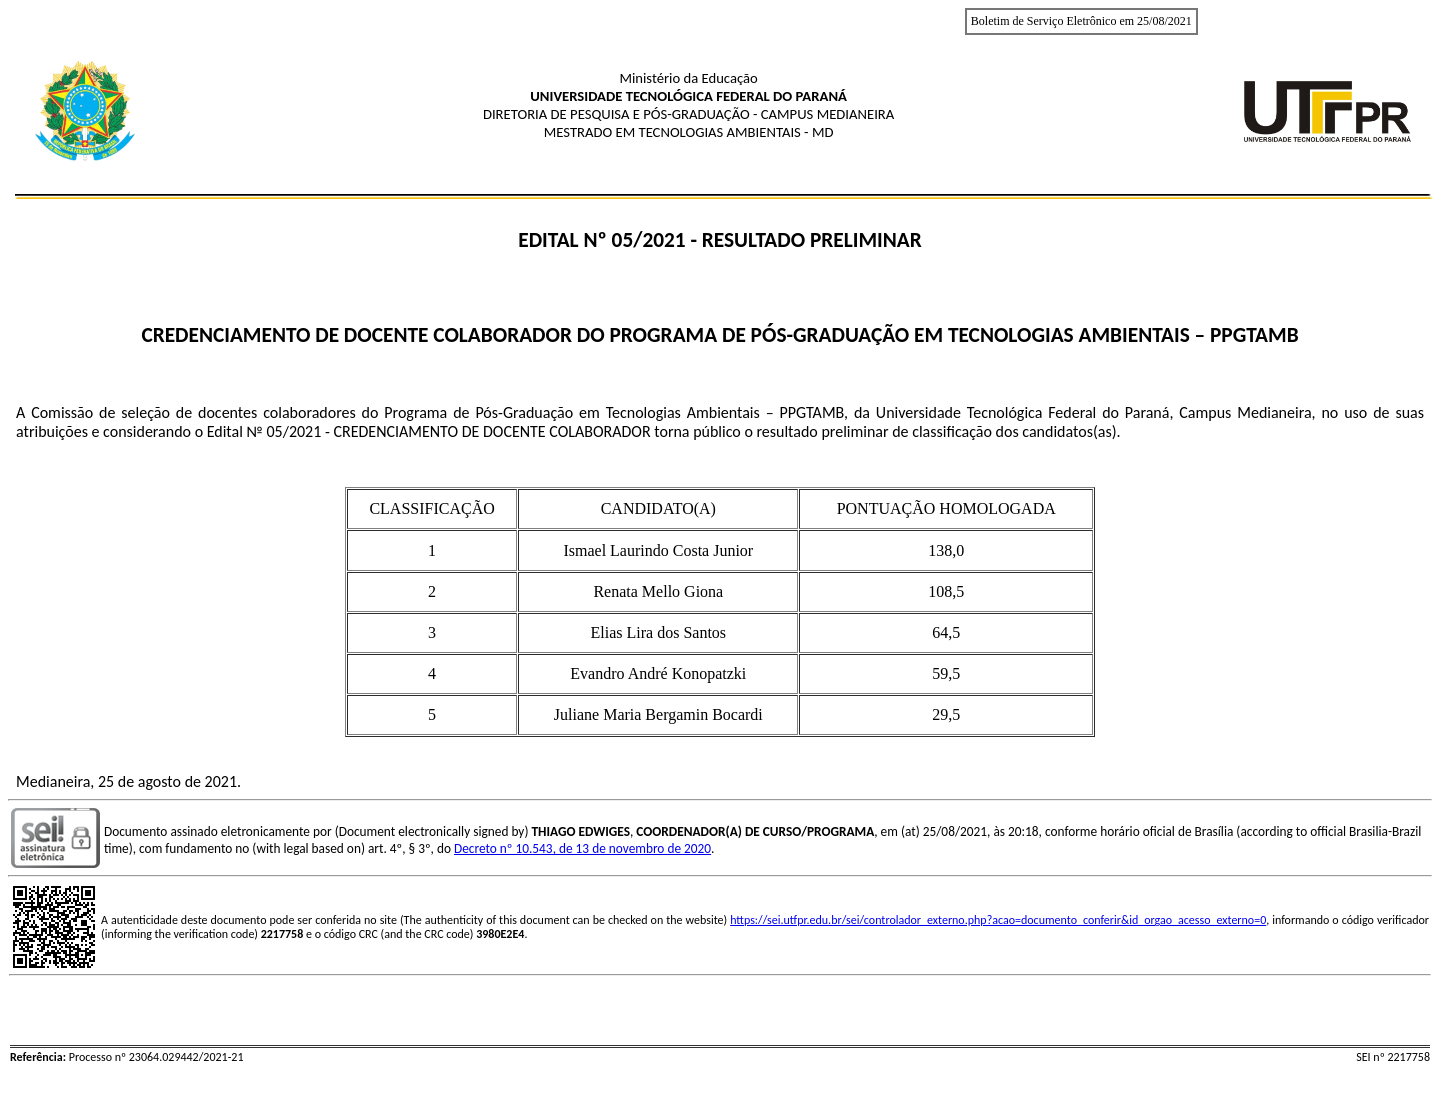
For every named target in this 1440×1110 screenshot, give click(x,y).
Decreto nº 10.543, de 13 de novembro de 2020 (582, 848)
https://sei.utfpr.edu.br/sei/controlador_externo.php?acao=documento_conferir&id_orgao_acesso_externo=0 (998, 920)
